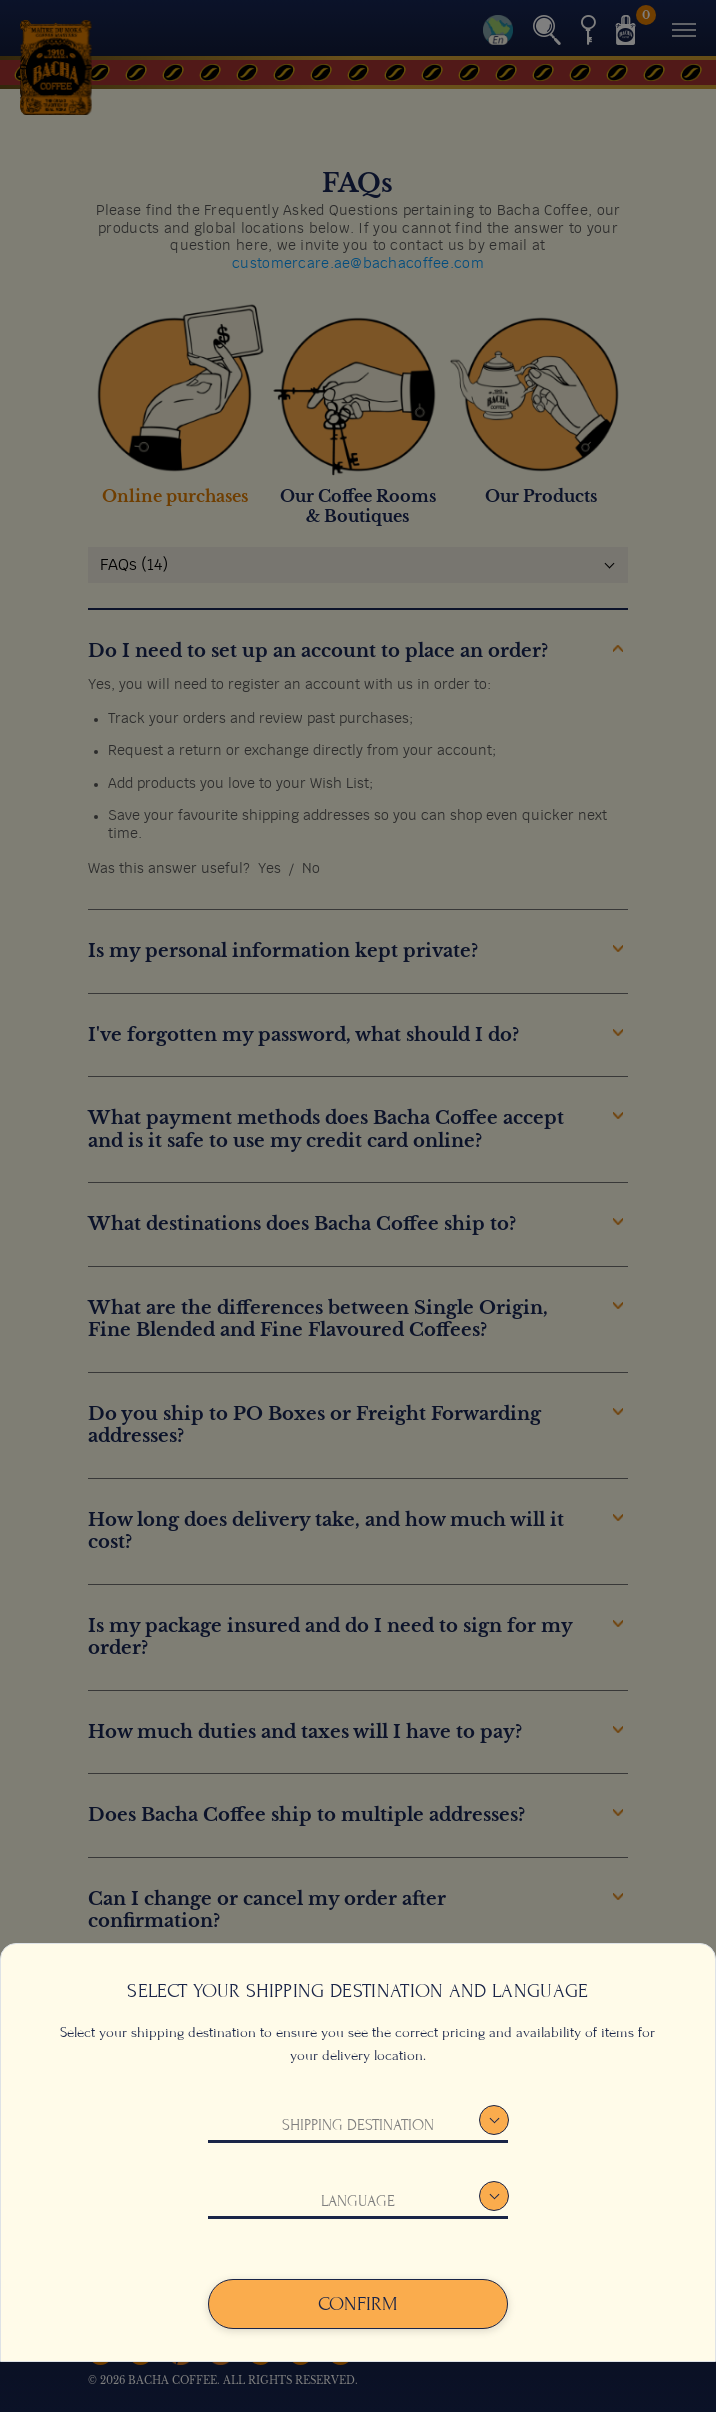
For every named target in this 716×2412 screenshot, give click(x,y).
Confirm (358, 2304)
